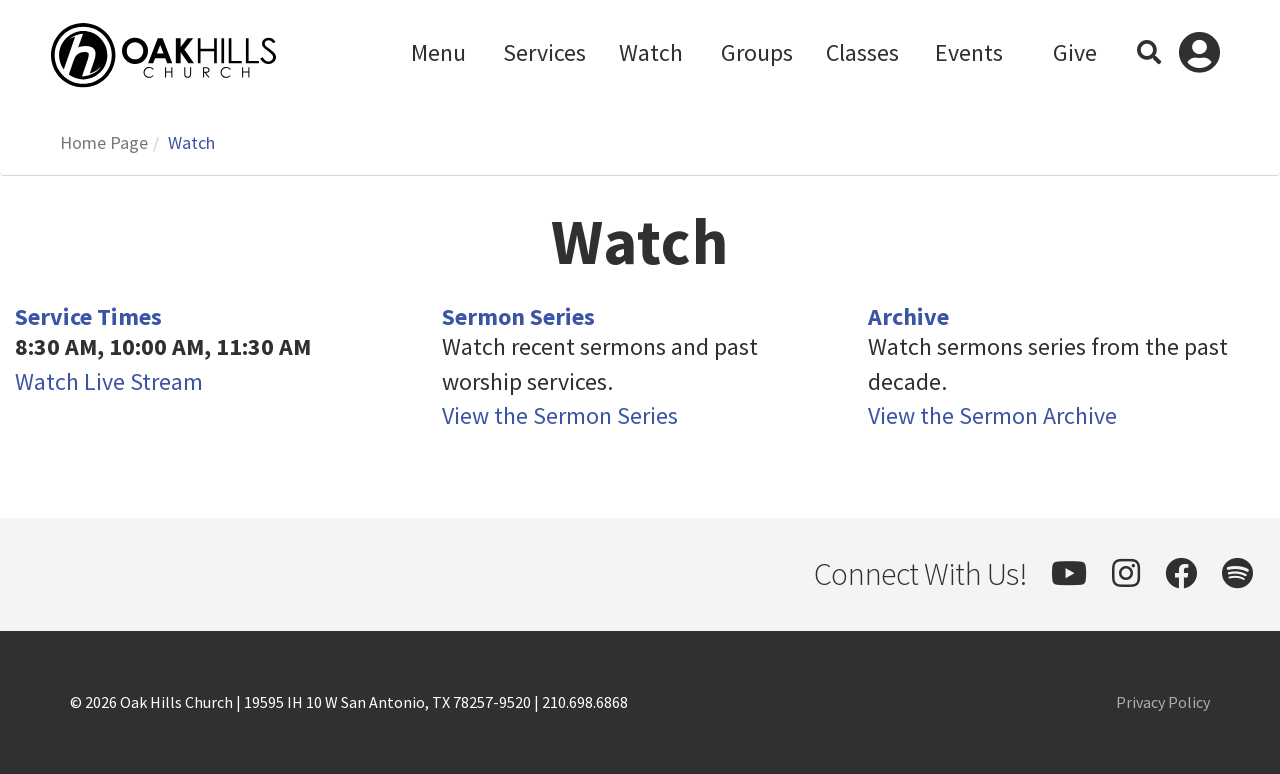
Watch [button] (651, 52)
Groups (757, 52)
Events (969, 52)
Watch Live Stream (109, 381)
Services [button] (544, 52)
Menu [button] (438, 52)
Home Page (104, 142)
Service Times (88, 316)
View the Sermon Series (560, 415)
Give (1075, 52)
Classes (862, 52)
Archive (908, 316)
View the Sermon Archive (992, 415)
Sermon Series (518, 316)
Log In (1199, 55)
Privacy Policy (1163, 702)
